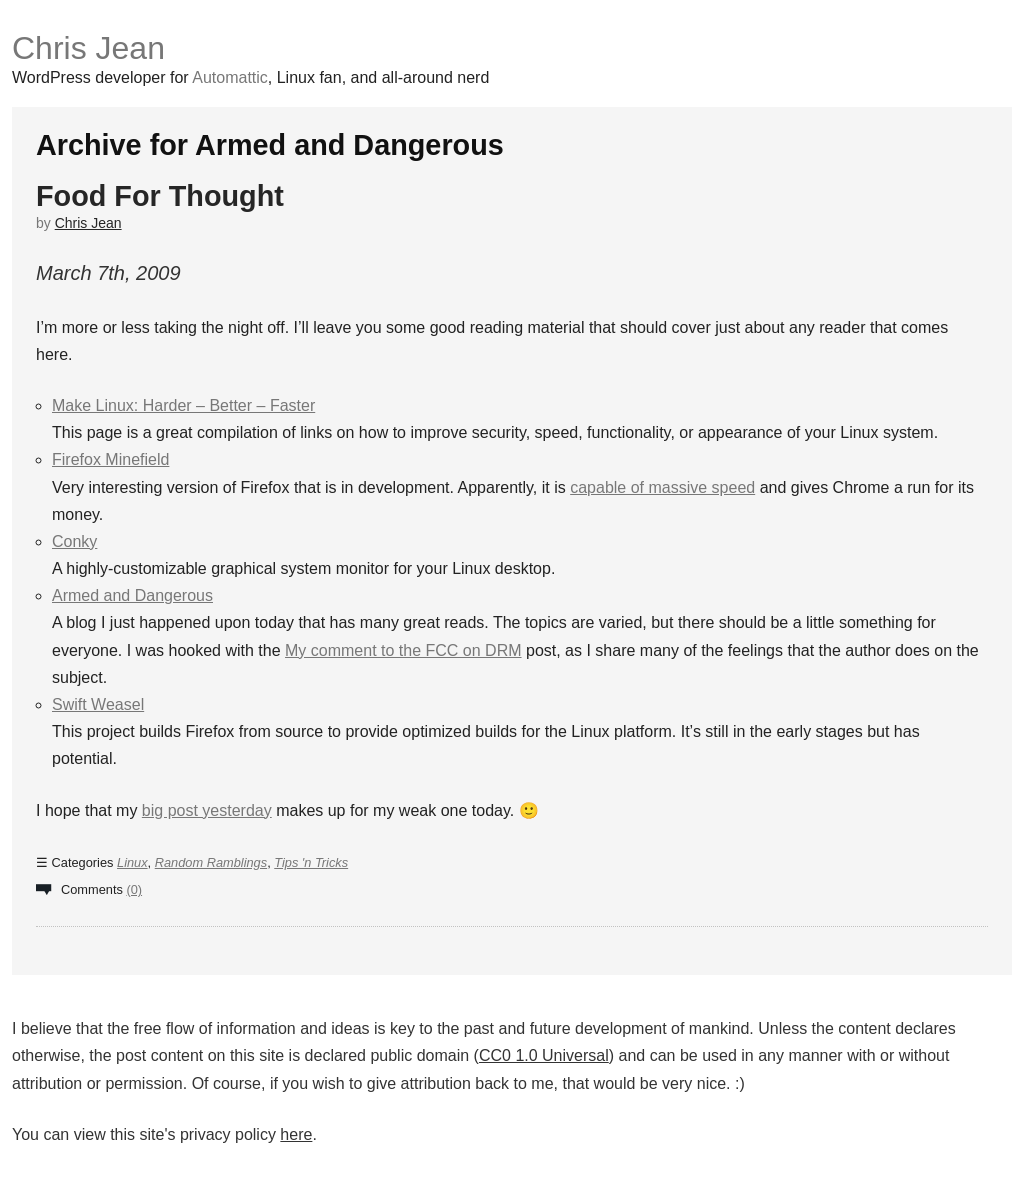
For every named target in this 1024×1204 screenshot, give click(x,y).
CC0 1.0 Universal (544, 1055)
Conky (74, 541)
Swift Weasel (98, 704)
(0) (134, 889)
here (296, 1134)
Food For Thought (160, 196)
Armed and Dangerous (132, 595)
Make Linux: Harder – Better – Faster (183, 405)
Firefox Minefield (110, 459)
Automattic (230, 77)
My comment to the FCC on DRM (403, 650)
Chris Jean (88, 48)
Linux (132, 862)
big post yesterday (207, 810)
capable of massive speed (662, 487)
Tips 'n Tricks (311, 862)
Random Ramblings (211, 862)
